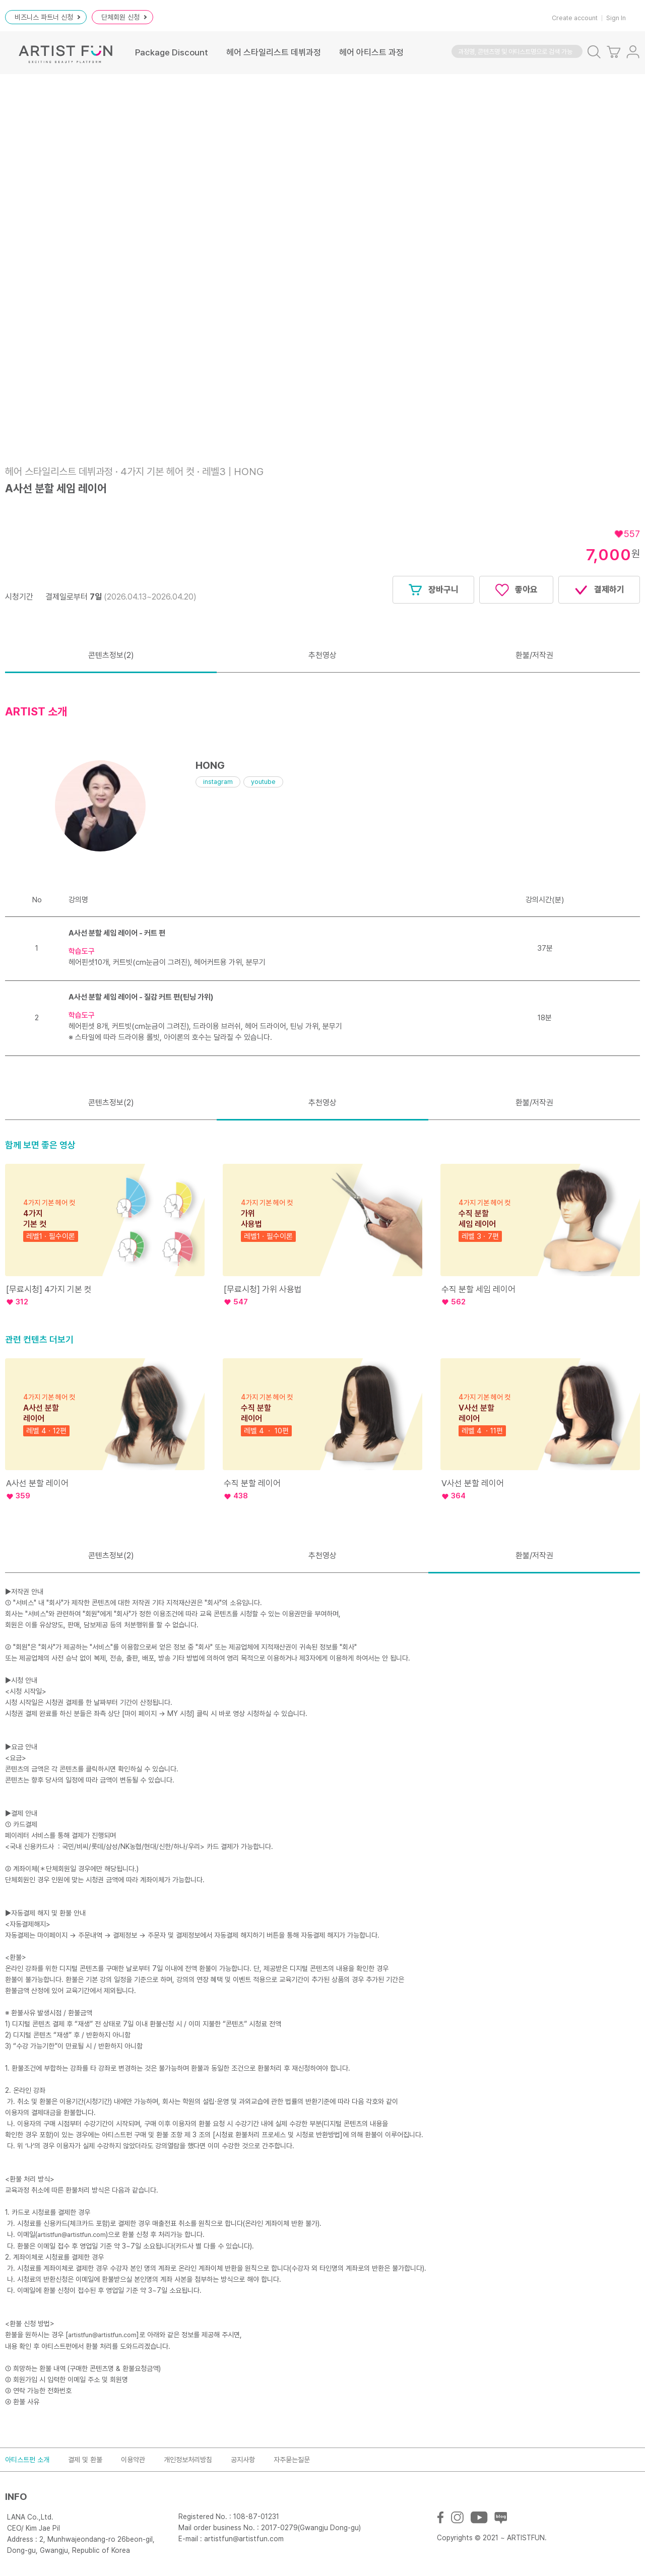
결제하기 (599, 590)
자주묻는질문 (292, 2460)
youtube (263, 781)
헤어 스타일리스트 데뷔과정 (273, 52)
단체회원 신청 (124, 17)
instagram (218, 781)
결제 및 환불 (85, 2460)
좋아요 (516, 590)
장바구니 (433, 590)
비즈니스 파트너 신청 (47, 17)
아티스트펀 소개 (27, 2460)
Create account (575, 18)
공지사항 (243, 2460)
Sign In (616, 18)
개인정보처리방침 (188, 2460)
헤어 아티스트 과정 (371, 52)
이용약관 (133, 2460)
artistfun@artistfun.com (71, 2234)
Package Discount (171, 52)
